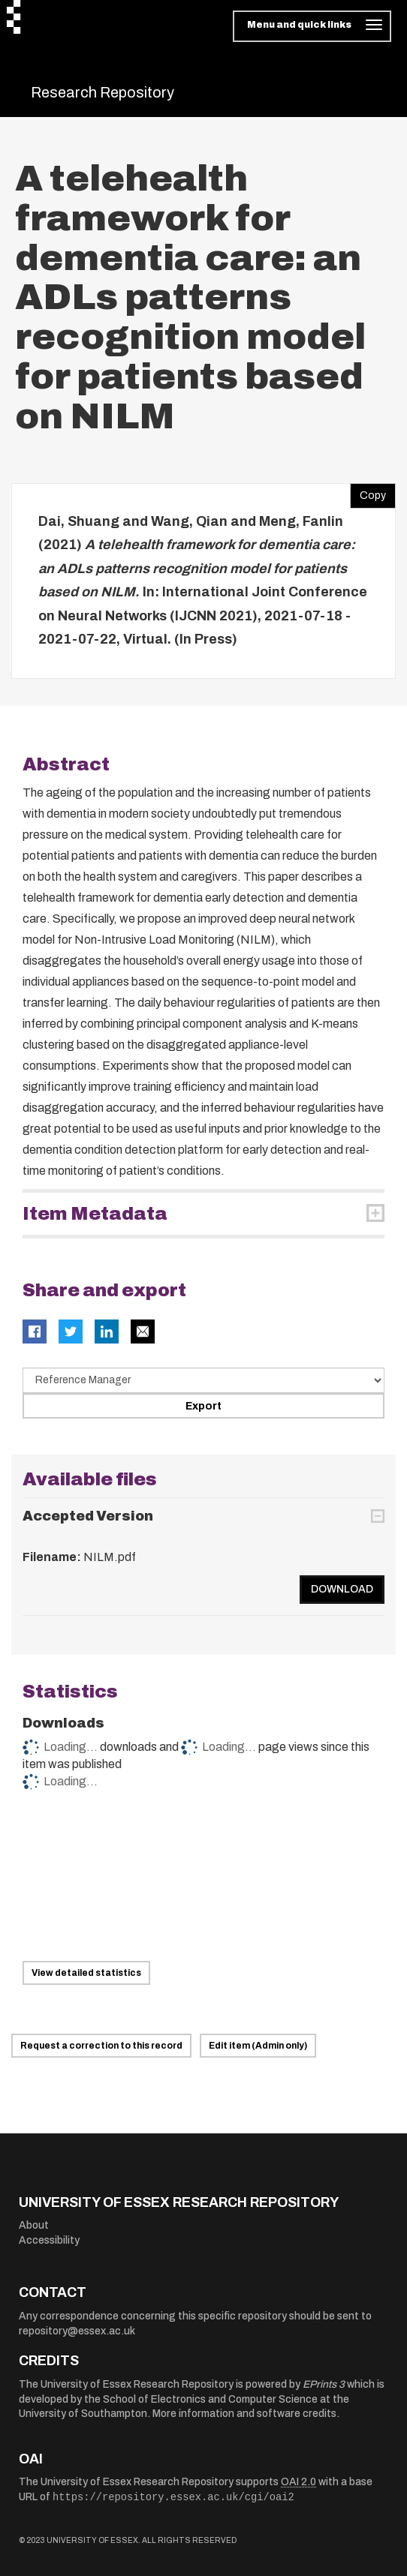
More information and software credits (244, 2413)
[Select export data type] (203, 1380)
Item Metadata (95, 1213)
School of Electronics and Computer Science (210, 2399)
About (34, 2225)
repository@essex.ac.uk (77, 2331)
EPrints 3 (324, 2384)
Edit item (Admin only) (258, 2045)
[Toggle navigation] (312, 26)
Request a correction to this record (101, 2045)
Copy (368, 492)
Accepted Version (88, 1516)
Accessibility (49, 2240)
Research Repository (102, 92)
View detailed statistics (86, 1973)
